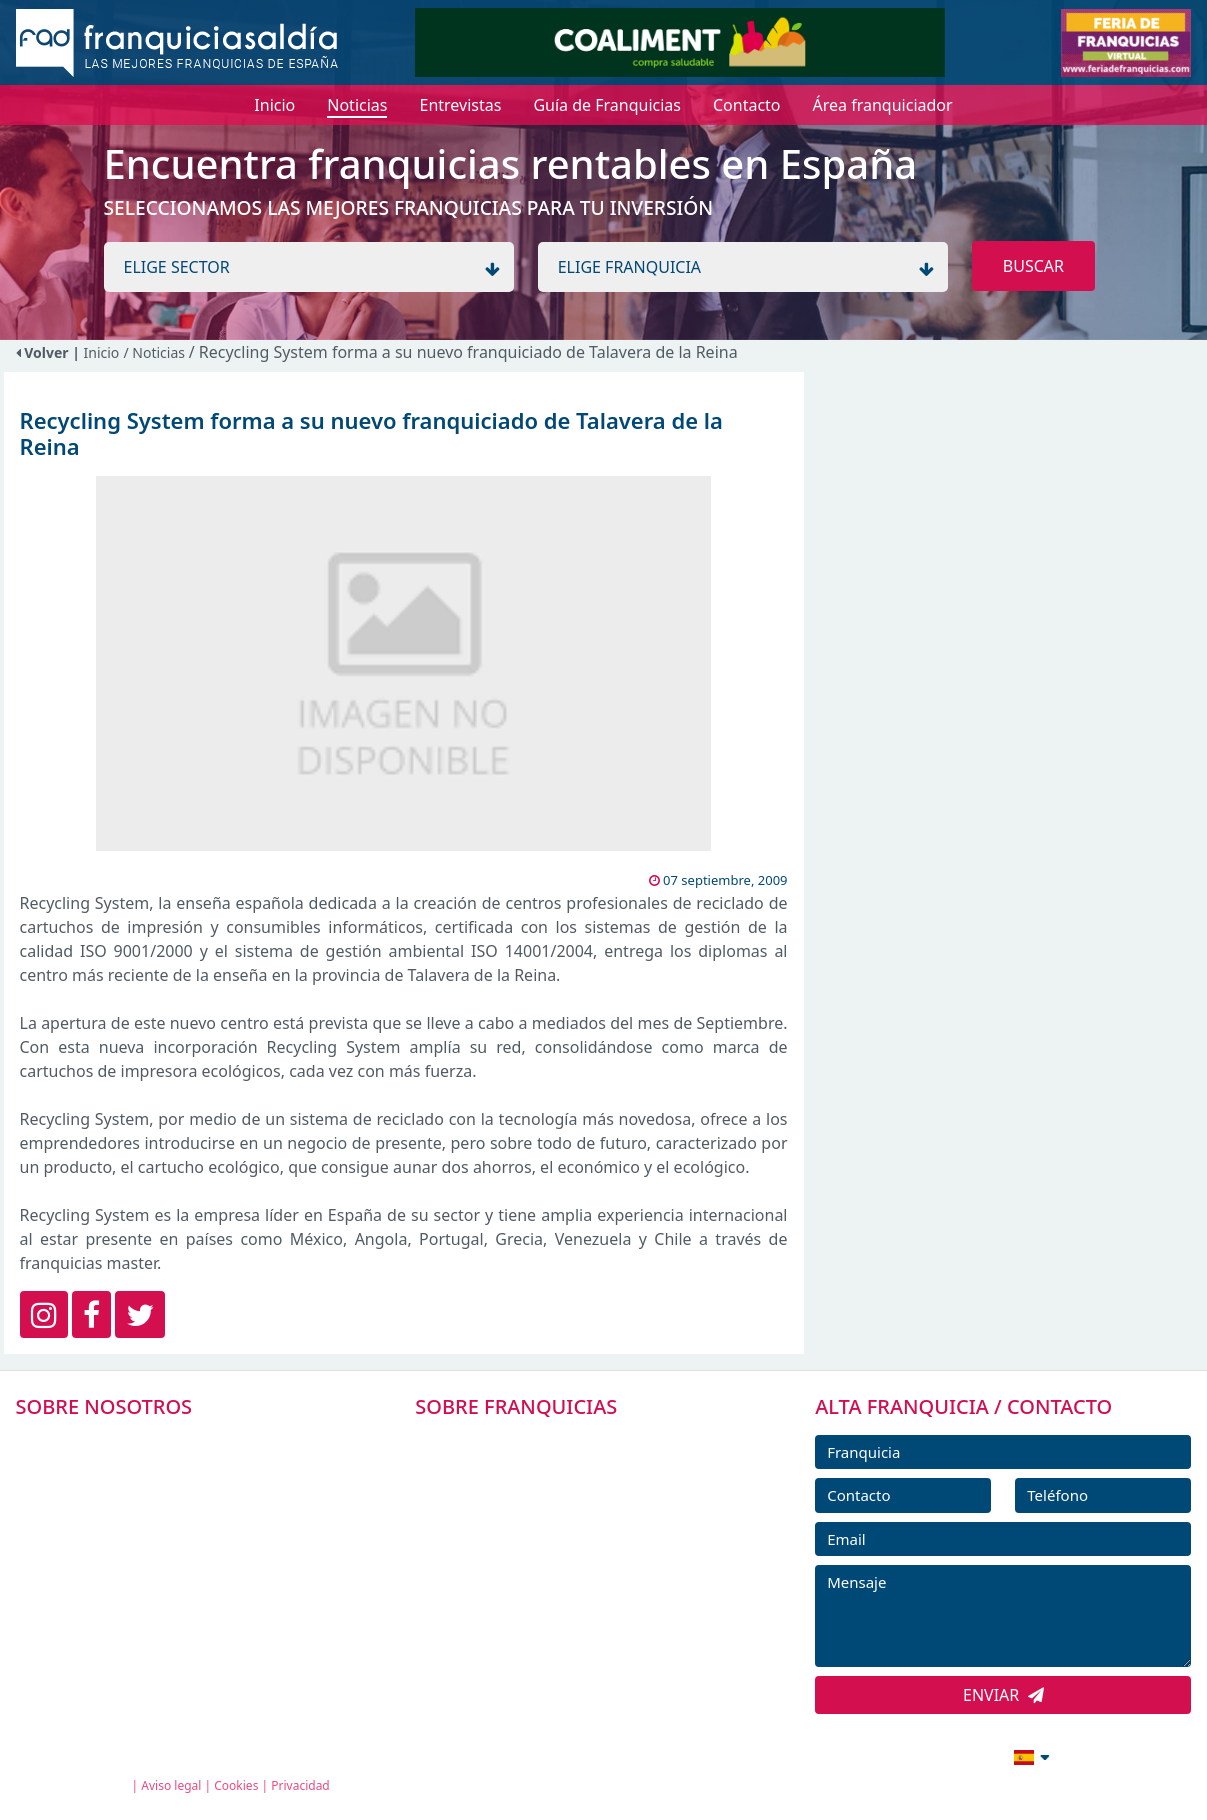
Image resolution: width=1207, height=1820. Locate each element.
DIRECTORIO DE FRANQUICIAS (553, 1487)
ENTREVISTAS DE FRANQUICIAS (555, 1622)
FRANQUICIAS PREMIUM (531, 1442)
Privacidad (300, 1785)
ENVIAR (1003, 1695)
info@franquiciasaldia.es (860, 1755)
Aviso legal (171, 1785)
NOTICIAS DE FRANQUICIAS (542, 1577)
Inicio (102, 352)
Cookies (236, 1785)
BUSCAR (1033, 266)
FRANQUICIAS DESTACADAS (542, 1532)
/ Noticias (155, 352)
